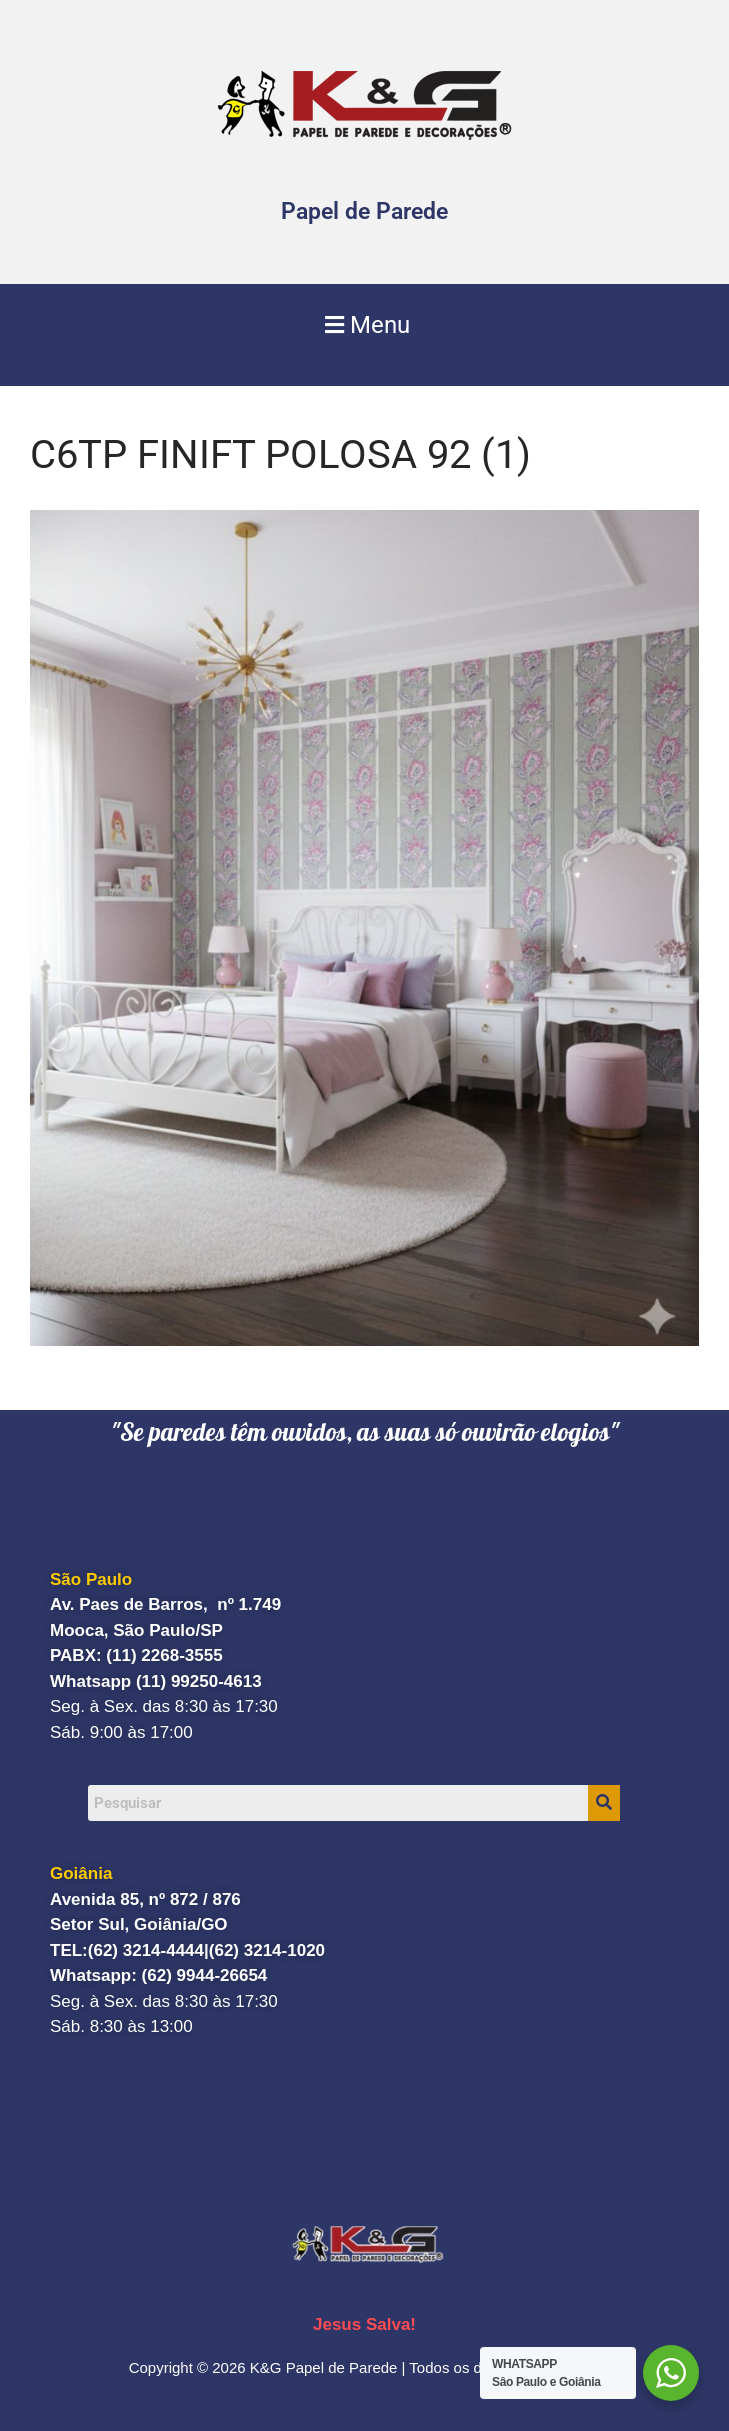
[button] (364, 325)
